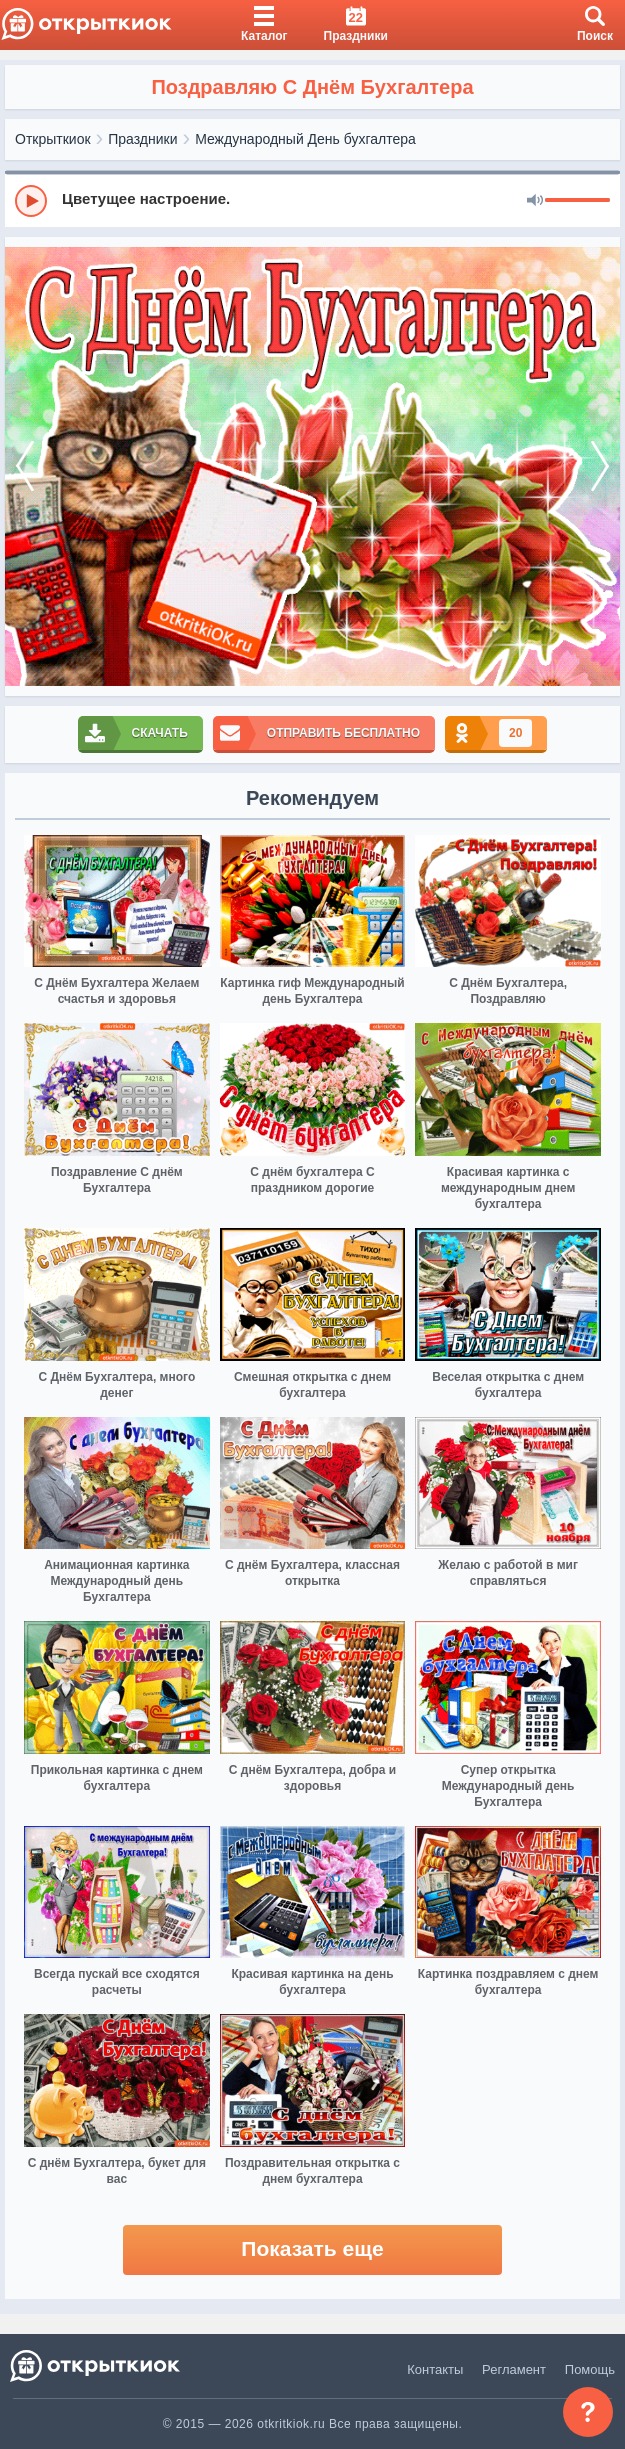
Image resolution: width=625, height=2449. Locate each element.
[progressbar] (577, 201)
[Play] (31, 201)
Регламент (514, 2369)
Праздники (142, 139)
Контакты (435, 2369)
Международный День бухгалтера (305, 139)
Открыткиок (53, 139)
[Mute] (535, 201)
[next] (600, 466)
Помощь (590, 2369)
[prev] (25, 466)
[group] (312, 200)
